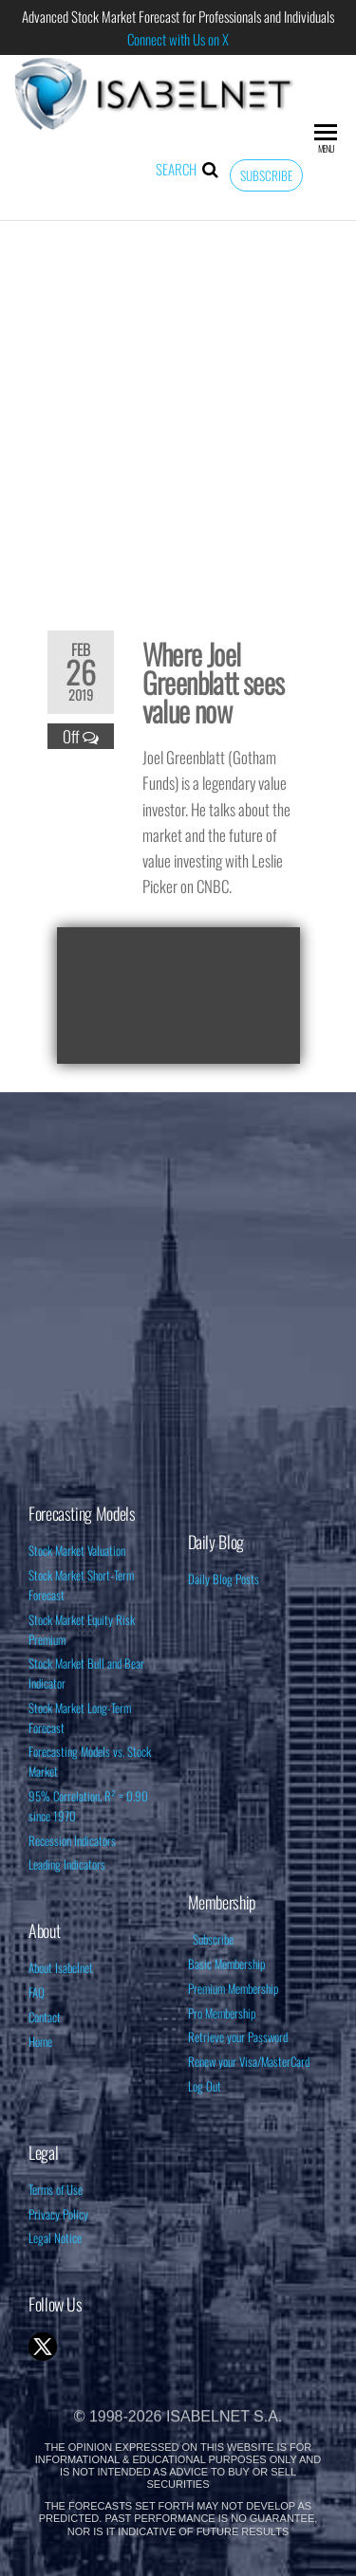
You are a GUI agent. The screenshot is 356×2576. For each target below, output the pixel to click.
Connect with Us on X (178, 38)
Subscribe (266, 175)
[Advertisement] (178, 413)
